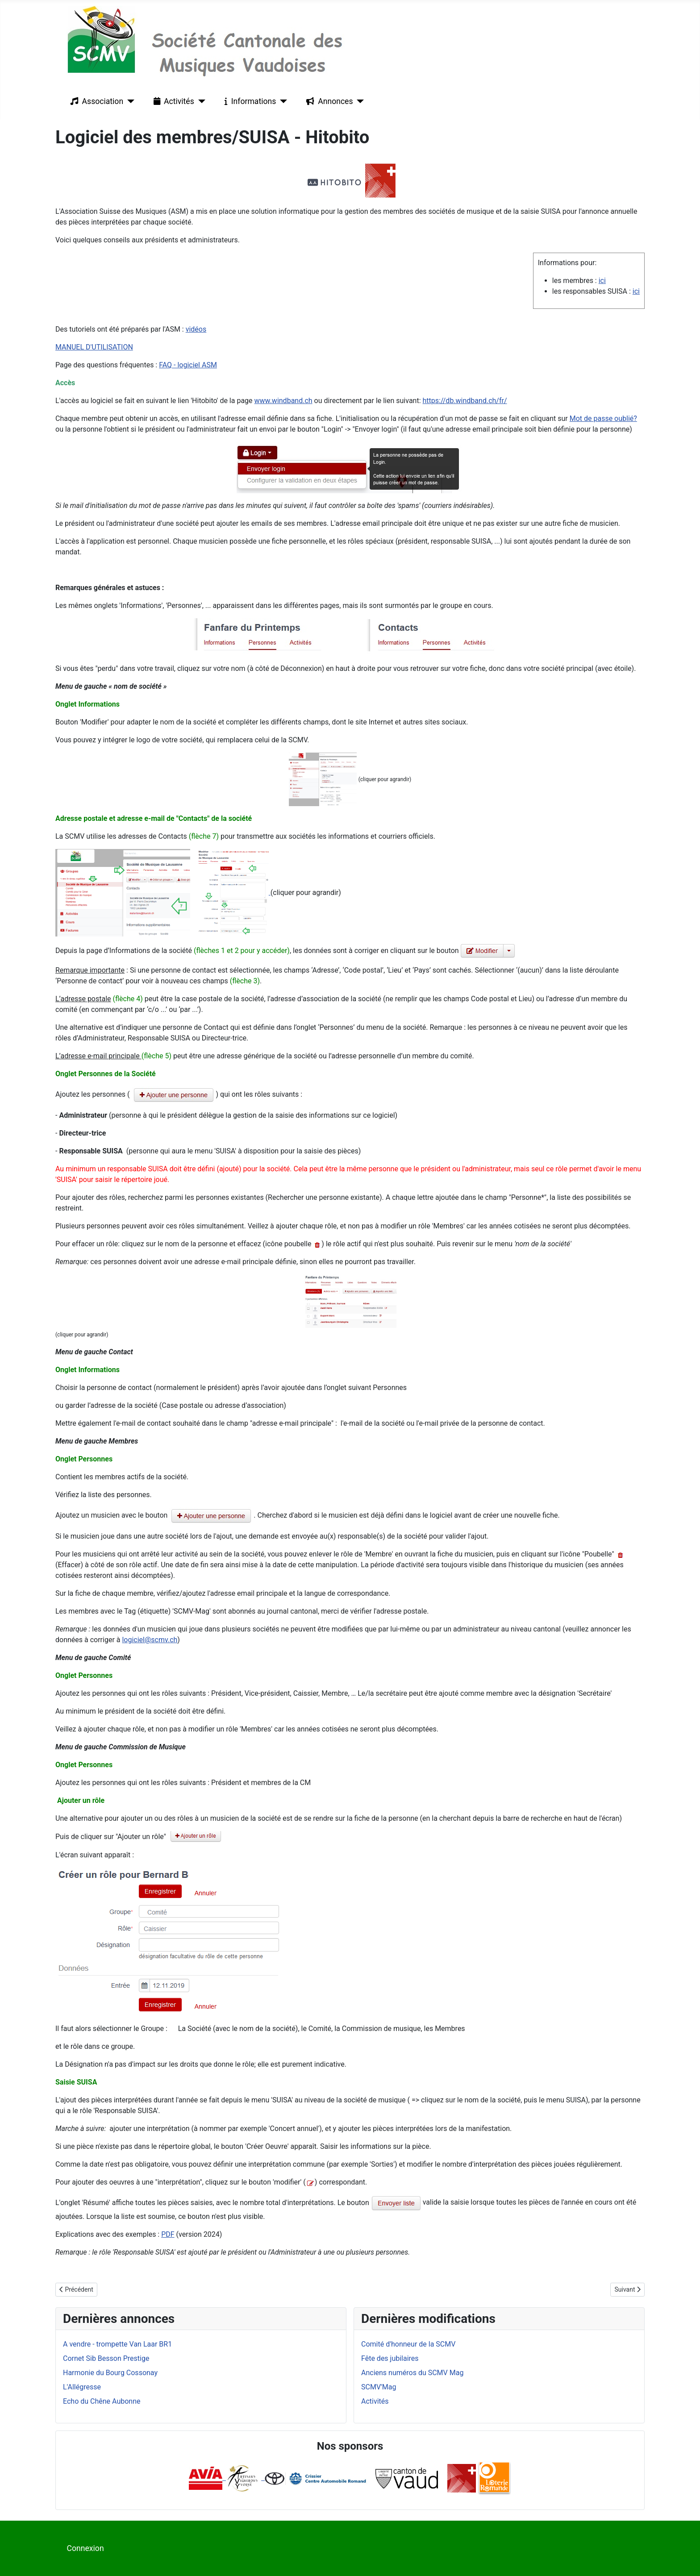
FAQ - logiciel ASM (188, 365)
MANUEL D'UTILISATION (94, 347)
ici (602, 280)
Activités (172, 101)
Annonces (328, 101)
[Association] (128, 101)
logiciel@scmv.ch (149, 1639)
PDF (167, 2234)
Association (95, 101)
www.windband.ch (283, 400)
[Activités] (199, 101)
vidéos (196, 329)
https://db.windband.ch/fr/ (465, 400)
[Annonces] (358, 101)
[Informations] (281, 101)
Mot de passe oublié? (603, 418)
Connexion (85, 2548)
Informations (248, 101)
